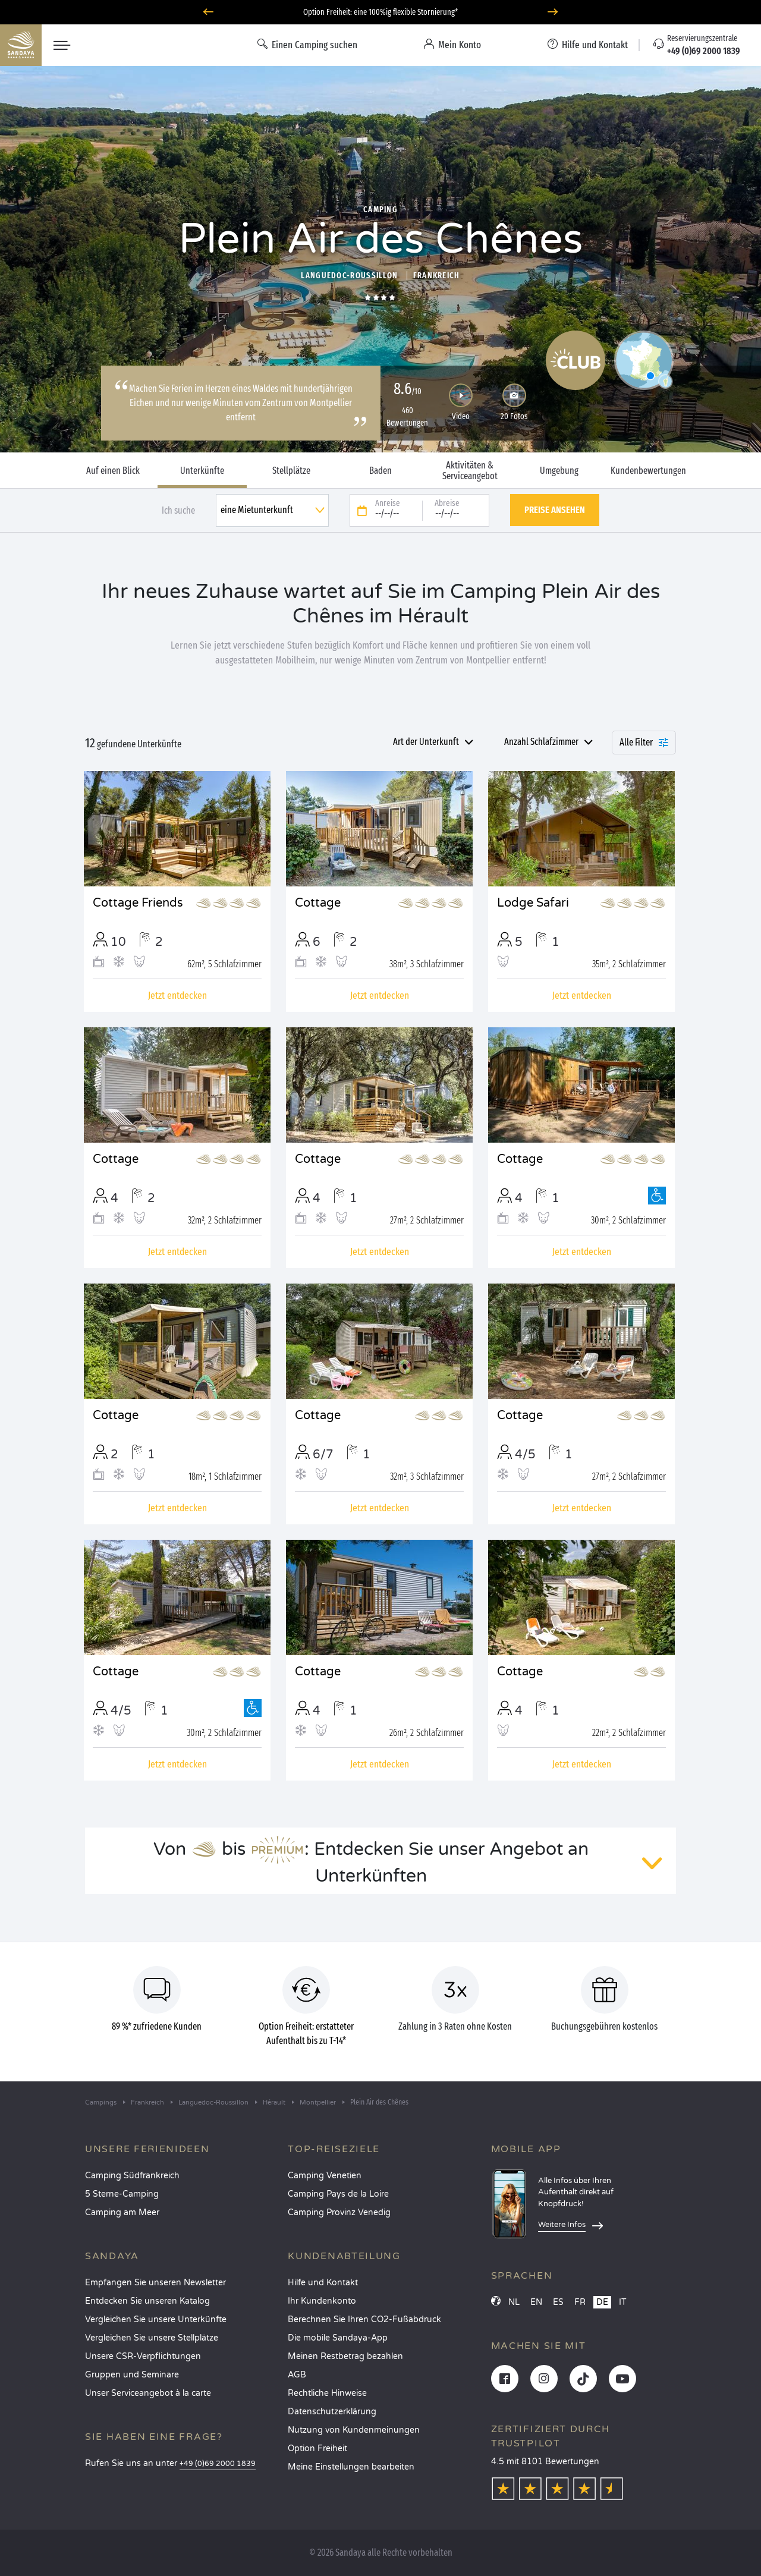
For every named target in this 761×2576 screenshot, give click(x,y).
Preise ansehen (554, 509)
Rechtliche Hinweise (327, 2393)
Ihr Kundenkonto (322, 2301)
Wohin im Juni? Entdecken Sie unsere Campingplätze (381, 12)
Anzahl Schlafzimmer (541, 741)
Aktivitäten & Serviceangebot (470, 471)
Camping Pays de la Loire (338, 2194)
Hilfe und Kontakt (323, 2283)
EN (536, 2302)
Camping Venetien (324, 2176)
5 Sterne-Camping (122, 2194)
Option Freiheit (317, 2448)
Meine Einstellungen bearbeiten (351, 2467)
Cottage (318, 903)
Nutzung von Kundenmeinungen (354, 2430)
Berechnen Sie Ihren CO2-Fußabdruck (364, 2319)
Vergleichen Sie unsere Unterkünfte (156, 2319)
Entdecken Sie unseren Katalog (147, 2301)
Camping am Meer (122, 2212)
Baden (380, 470)
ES (558, 2302)
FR (580, 2302)
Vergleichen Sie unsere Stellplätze (151, 2338)
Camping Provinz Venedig (339, 2212)
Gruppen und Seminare (132, 2375)
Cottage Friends (138, 903)
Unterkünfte (202, 470)
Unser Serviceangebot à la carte (148, 2393)
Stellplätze (291, 470)
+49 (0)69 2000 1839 (218, 2463)
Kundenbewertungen (648, 470)
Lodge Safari (533, 903)
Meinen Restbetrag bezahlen (345, 2356)
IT (623, 2302)
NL (514, 2302)
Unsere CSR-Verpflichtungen (143, 2356)
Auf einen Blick (113, 470)
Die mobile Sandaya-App (338, 2338)
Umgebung (559, 470)
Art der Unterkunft (426, 741)
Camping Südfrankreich (132, 2176)
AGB (297, 2375)
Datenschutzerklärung (332, 2412)
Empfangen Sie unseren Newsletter (155, 2283)
